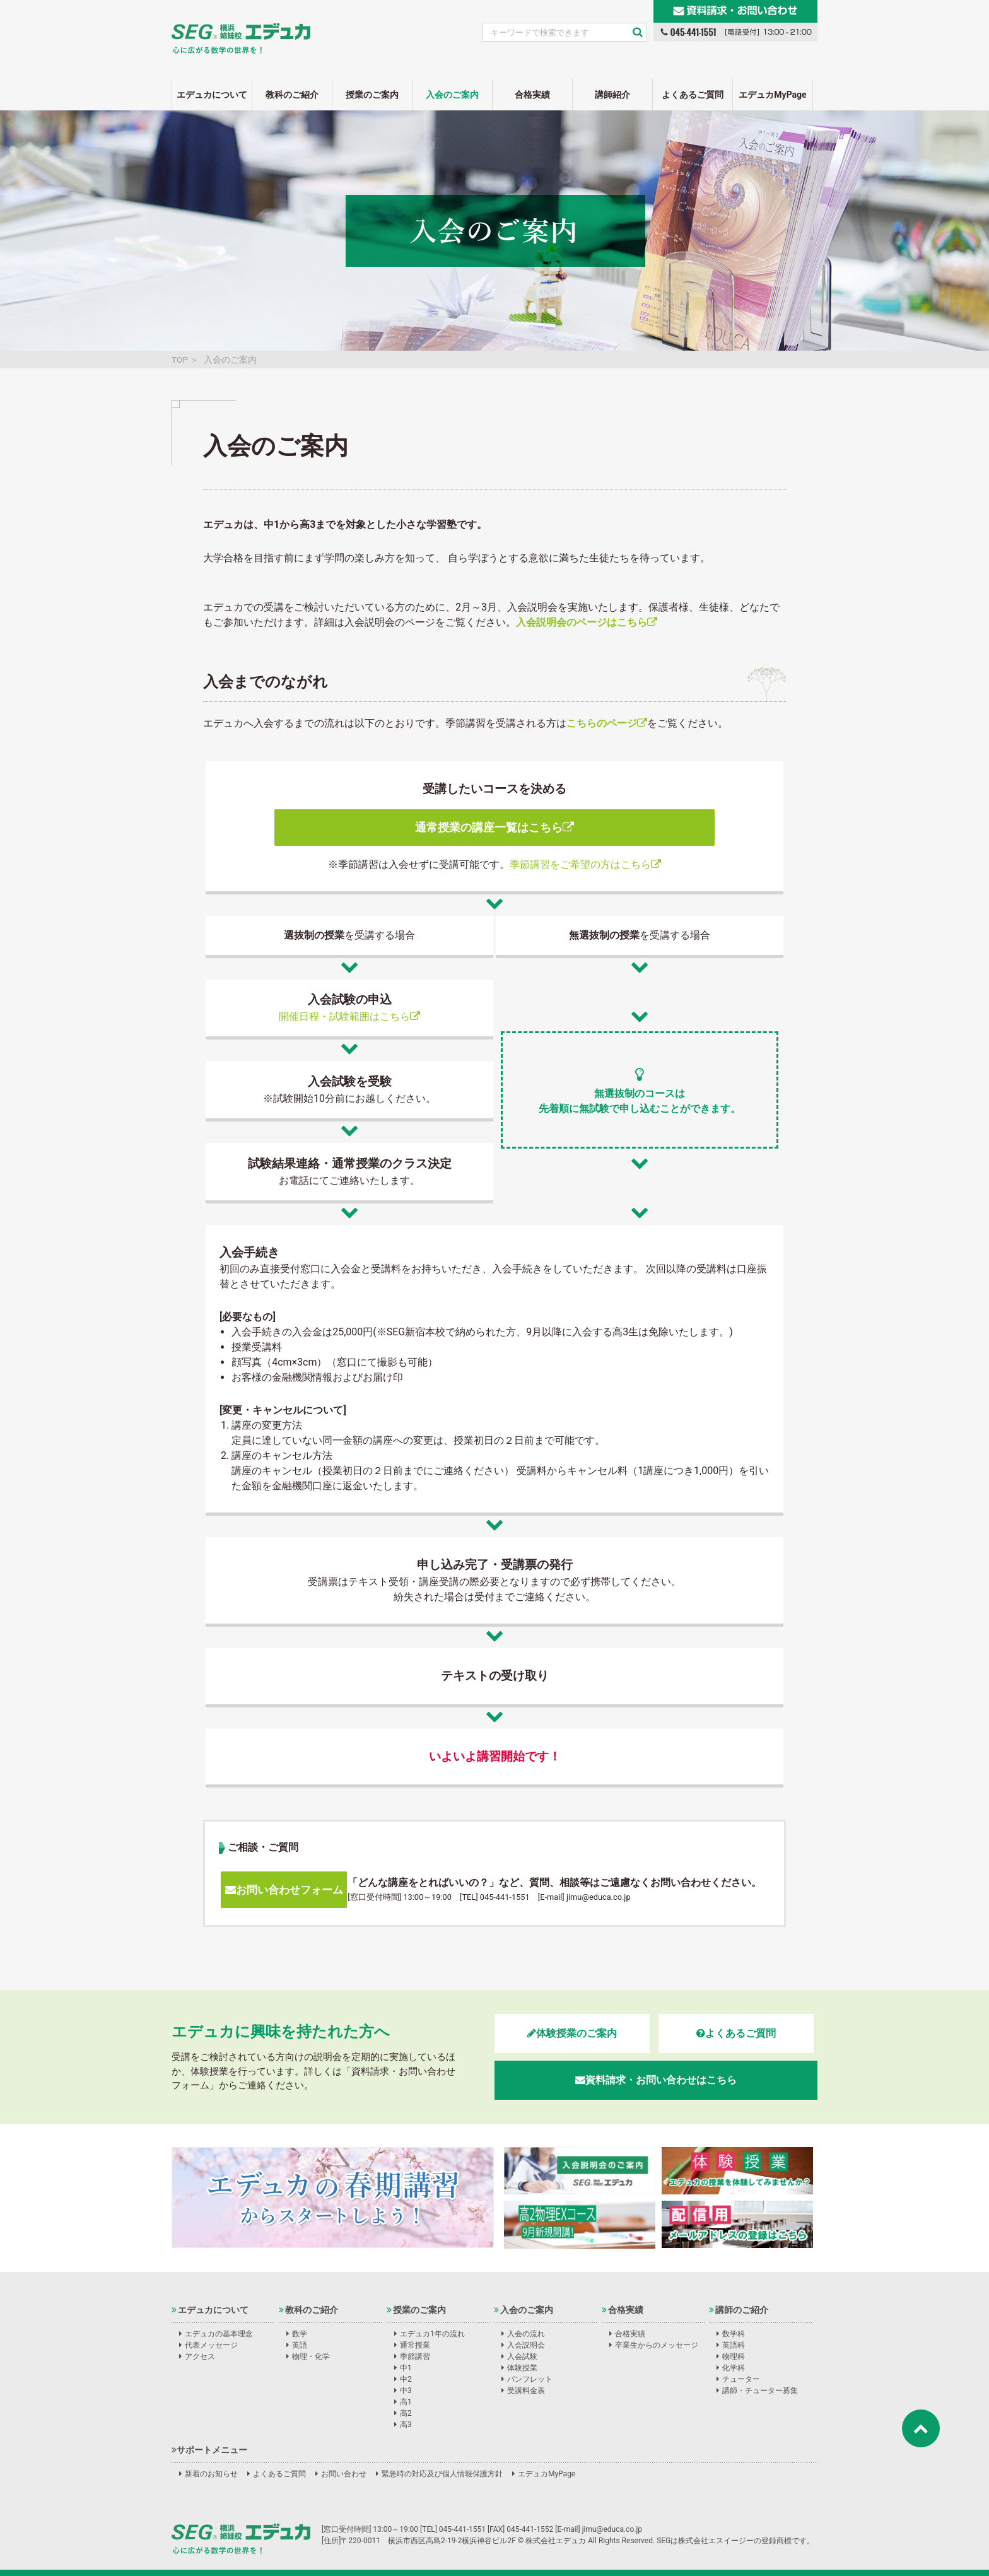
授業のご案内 (372, 95)
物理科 (733, 2356)
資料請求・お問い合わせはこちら (656, 2080)
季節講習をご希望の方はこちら (585, 864)
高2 (406, 2413)
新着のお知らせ (211, 2473)
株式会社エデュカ (241, 2539)
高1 (406, 2401)
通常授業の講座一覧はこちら (494, 827)
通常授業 (415, 2345)
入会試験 (522, 2356)
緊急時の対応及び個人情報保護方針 (442, 2473)
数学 (299, 2333)
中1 (406, 2367)
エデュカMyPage (772, 95)
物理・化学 (311, 2356)
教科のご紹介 (292, 95)
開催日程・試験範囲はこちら (349, 1016)
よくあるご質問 (692, 95)
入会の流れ (526, 2333)
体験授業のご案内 (572, 2033)
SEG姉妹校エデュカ (241, 30)
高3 (406, 2424)
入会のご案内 (452, 95)
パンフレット (530, 2379)
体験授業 (522, 2367)
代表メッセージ (211, 2345)
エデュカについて (212, 95)
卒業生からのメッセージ (656, 2345)
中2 (406, 2379)
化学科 (733, 2367)
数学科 (733, 2333)
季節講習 (415, 2356)
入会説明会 (526, 2345)
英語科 (733, 2345)
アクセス (200, 2356)
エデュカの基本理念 (219, 2333)
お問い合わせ (343, 2473)
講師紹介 (612, 95)
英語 (299, 2345)
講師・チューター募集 (760, 2390)
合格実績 (532, 95)
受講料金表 (526, 2390)
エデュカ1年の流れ (432, 2333)
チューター (741, 2379)
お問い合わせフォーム (284, 1889)
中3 (406, 2390)
